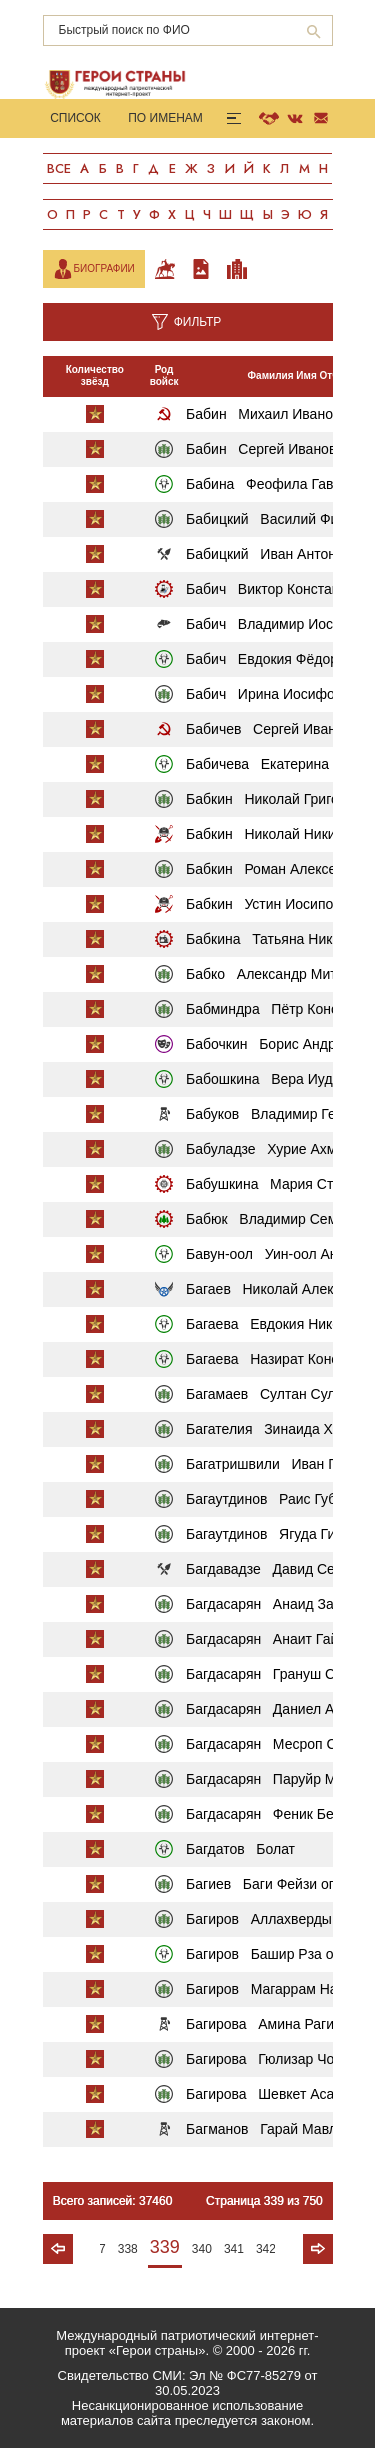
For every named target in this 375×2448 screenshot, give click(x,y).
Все (59, 168)
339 (165, 2247)
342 (266, 2249)
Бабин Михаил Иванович (270, 414)
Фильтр (198, 322)
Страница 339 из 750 (264, 2201)
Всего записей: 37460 (113, 2201)
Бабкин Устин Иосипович (271, 904)
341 (234, 2249)
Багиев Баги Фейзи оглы (269, 1884)
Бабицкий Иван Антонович (276, 554)
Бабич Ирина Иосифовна (272, 694)
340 (202, 2249)
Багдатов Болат (240, 1849)
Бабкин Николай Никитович (279, 834)
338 (128, 2249)
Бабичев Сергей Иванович (276, 729)
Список (75, 118)
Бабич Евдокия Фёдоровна (277, 659)
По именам (165, 118)
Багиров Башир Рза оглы (271, 1954)
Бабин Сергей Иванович (268, 449)
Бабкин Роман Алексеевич (276, 869)
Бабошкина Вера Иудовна (274, 1079)
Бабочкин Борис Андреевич (280, 1044)
